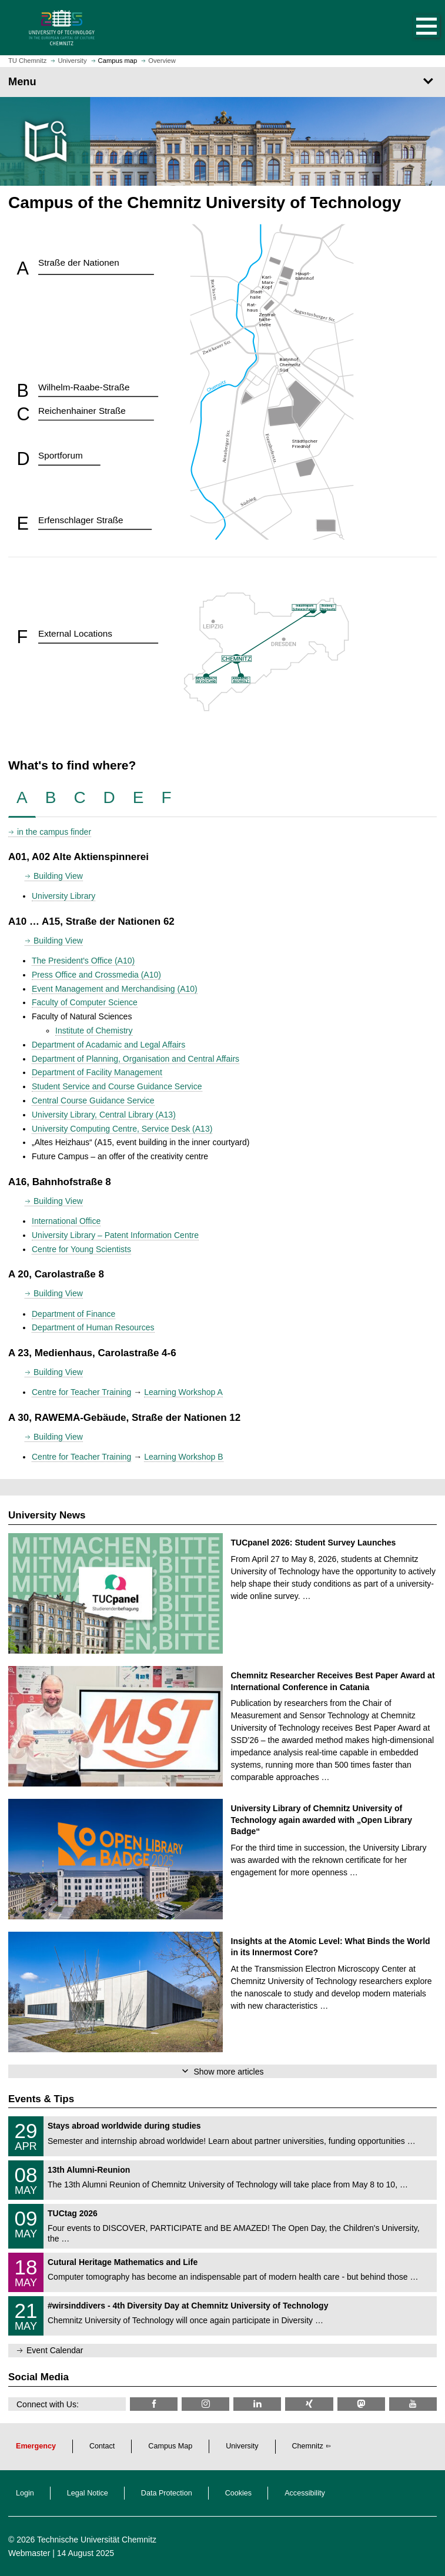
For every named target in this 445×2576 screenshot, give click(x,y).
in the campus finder (54, 832)
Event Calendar (54, 2350)
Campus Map (170, 2446)
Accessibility (305, 2493)
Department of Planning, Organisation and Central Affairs (135, 1058)
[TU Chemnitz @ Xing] (309, 2404)
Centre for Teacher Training (81, 1392)
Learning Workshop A (183, 1392)
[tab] (22, 798)
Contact (102, 2446)
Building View (58, 876)
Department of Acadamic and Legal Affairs (108, 1044)
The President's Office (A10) (83, 960)
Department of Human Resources (93, 1327)
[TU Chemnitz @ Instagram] (205, 2404)
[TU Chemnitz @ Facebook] (154, 2404)
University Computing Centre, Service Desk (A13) (122, 1128)
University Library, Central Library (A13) (104, 1114)
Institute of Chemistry (94, 1030)
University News (46, 1515)
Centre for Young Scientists (81, 1249)
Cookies (238, 2493)
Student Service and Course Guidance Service (117, 1086)
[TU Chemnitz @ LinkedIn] (257, 2404)
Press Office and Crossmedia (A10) (96, 974)
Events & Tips (41, 2099)
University (242, 2446)
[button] (414, 27)
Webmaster (29, 2553)
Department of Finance (73, 1314)
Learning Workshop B (183, 1456)
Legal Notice (87, 2493)
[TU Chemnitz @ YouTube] (413, 2404)
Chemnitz (307, 2446)
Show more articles (228, 2071)
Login (25, 2493)
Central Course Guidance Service (93, 1100)
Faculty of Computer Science (85, 1002)
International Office (66, 1221)
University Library (63, 896)
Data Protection (166, 2493)
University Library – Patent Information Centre (115, 1235)
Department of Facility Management (97, 1072)
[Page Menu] (222, 81)
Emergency (36, 2446)
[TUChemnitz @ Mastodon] (361, 2404)
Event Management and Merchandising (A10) (115, 988)
